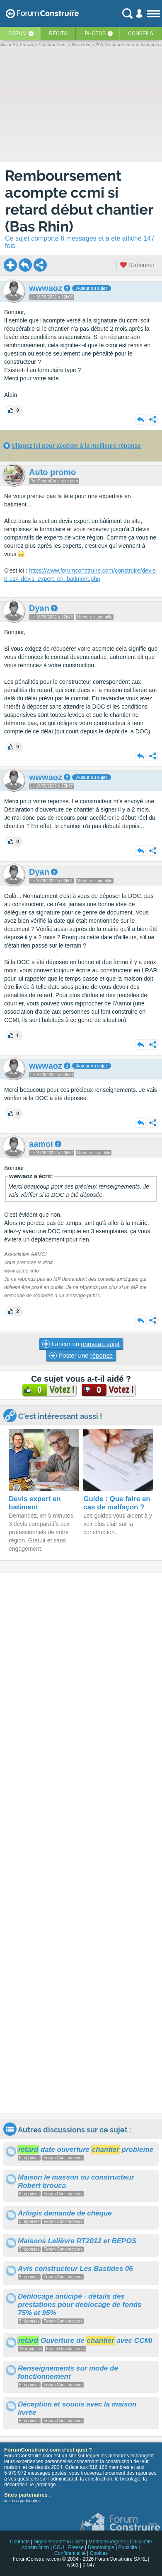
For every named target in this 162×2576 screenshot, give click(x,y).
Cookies (99, 2553)
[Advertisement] (81, 1843)
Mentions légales (107, 2542)
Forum (17, 33)
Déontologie (101, 2547)
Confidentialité (70, 2553)
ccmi (133, 320)
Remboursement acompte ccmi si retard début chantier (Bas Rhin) (79, 201)
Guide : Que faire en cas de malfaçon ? (116, 1503)
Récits (58, 33)
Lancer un (80, 1344)
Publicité (127, 2547)
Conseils (140, 33)
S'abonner (137, 265)
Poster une (81, 1355)
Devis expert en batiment (35, 1503)
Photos (95, 33)
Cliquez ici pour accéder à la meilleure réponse (76, 445)
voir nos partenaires (22, 2501)
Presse (76, 2547)
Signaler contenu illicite (59, 2542)
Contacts (19, 2542)
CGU (58, 2547)
